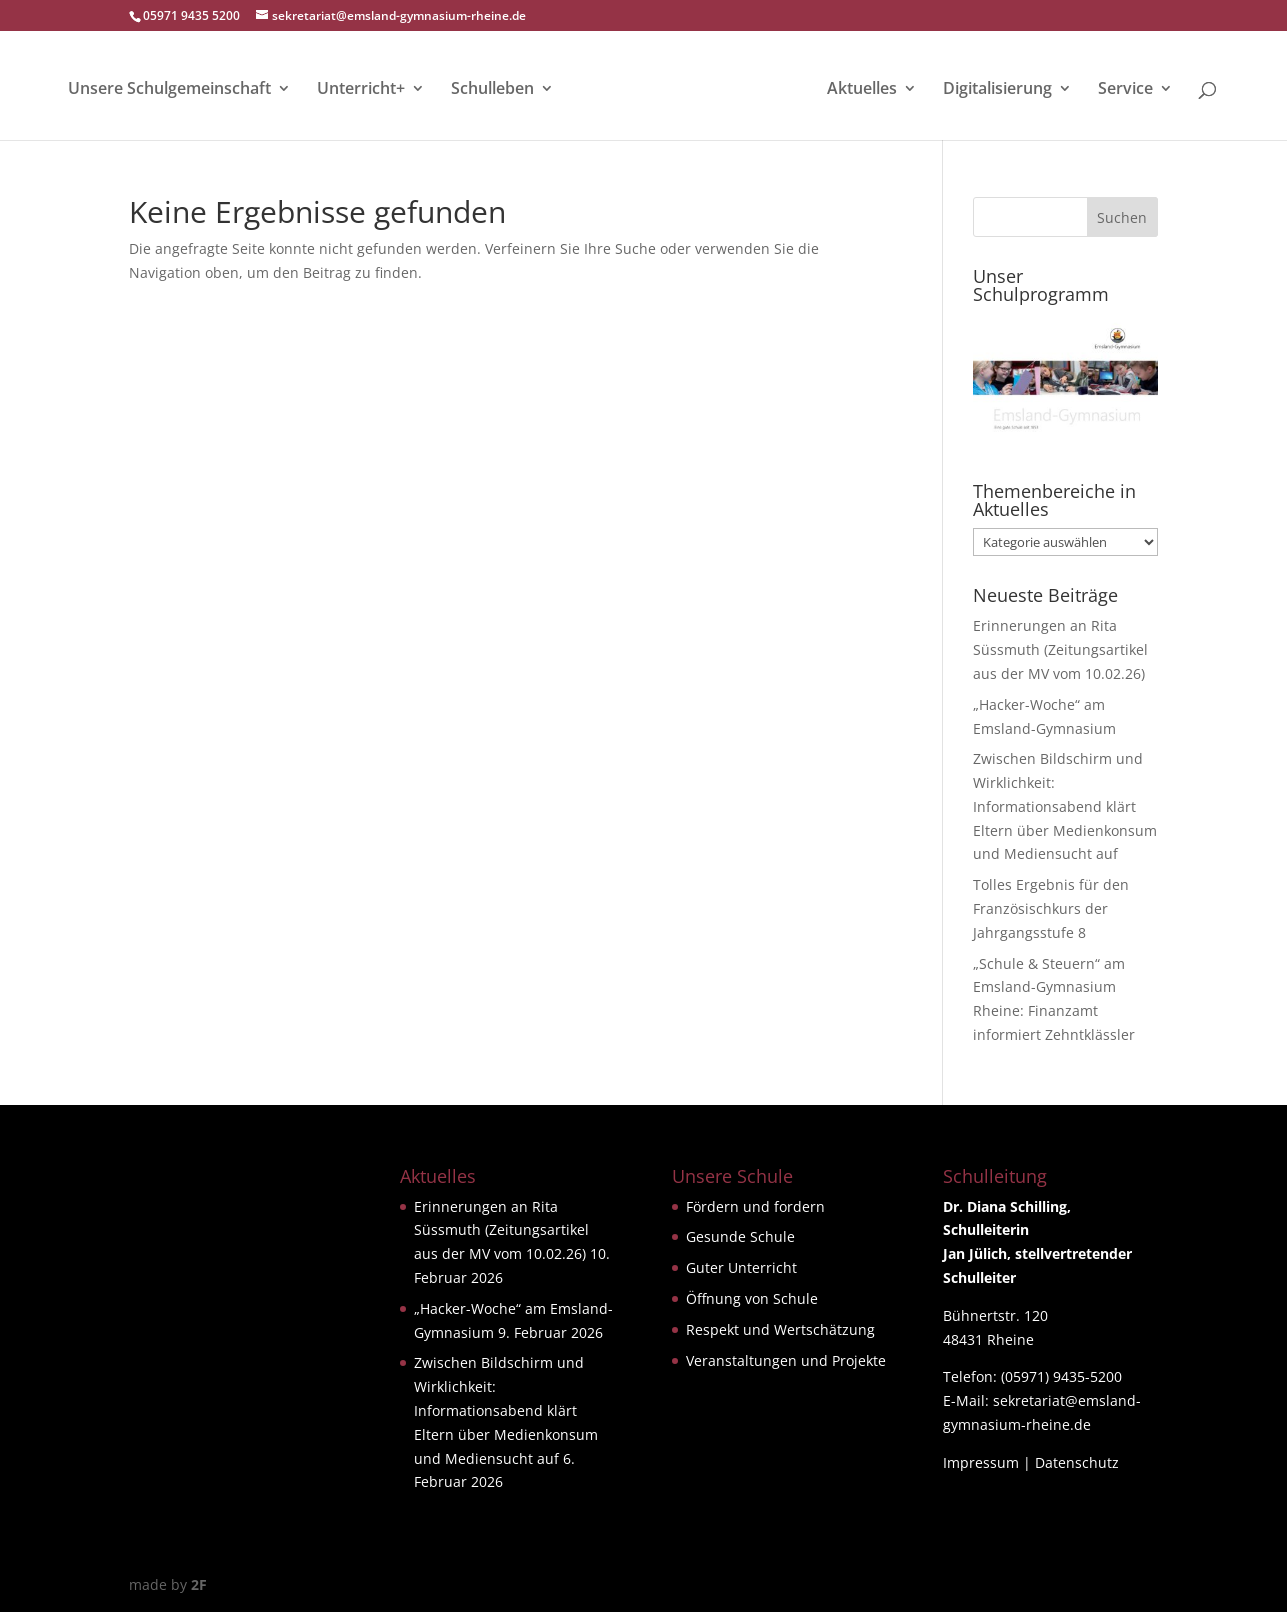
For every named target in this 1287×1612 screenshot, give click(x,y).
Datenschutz (1077, 1462)
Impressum (981, 1462)
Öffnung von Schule (752, 1298)
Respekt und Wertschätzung (780, 1329)
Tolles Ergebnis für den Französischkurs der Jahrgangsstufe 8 (1051, 908)
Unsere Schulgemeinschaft (169, 90)
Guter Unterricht (741, 1267)
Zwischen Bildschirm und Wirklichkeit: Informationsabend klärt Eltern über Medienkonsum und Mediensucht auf (1065, 806)
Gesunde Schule (740, 1236)
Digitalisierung (997, 90)
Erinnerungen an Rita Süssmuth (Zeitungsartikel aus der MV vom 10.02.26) (1060, 649)
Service (1125, 90)
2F (199, 1584)
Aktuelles (862, 90)
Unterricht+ (361, 90)
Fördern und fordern (755, 1206)
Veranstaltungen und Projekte (786, 1360)
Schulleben (492, 90)
